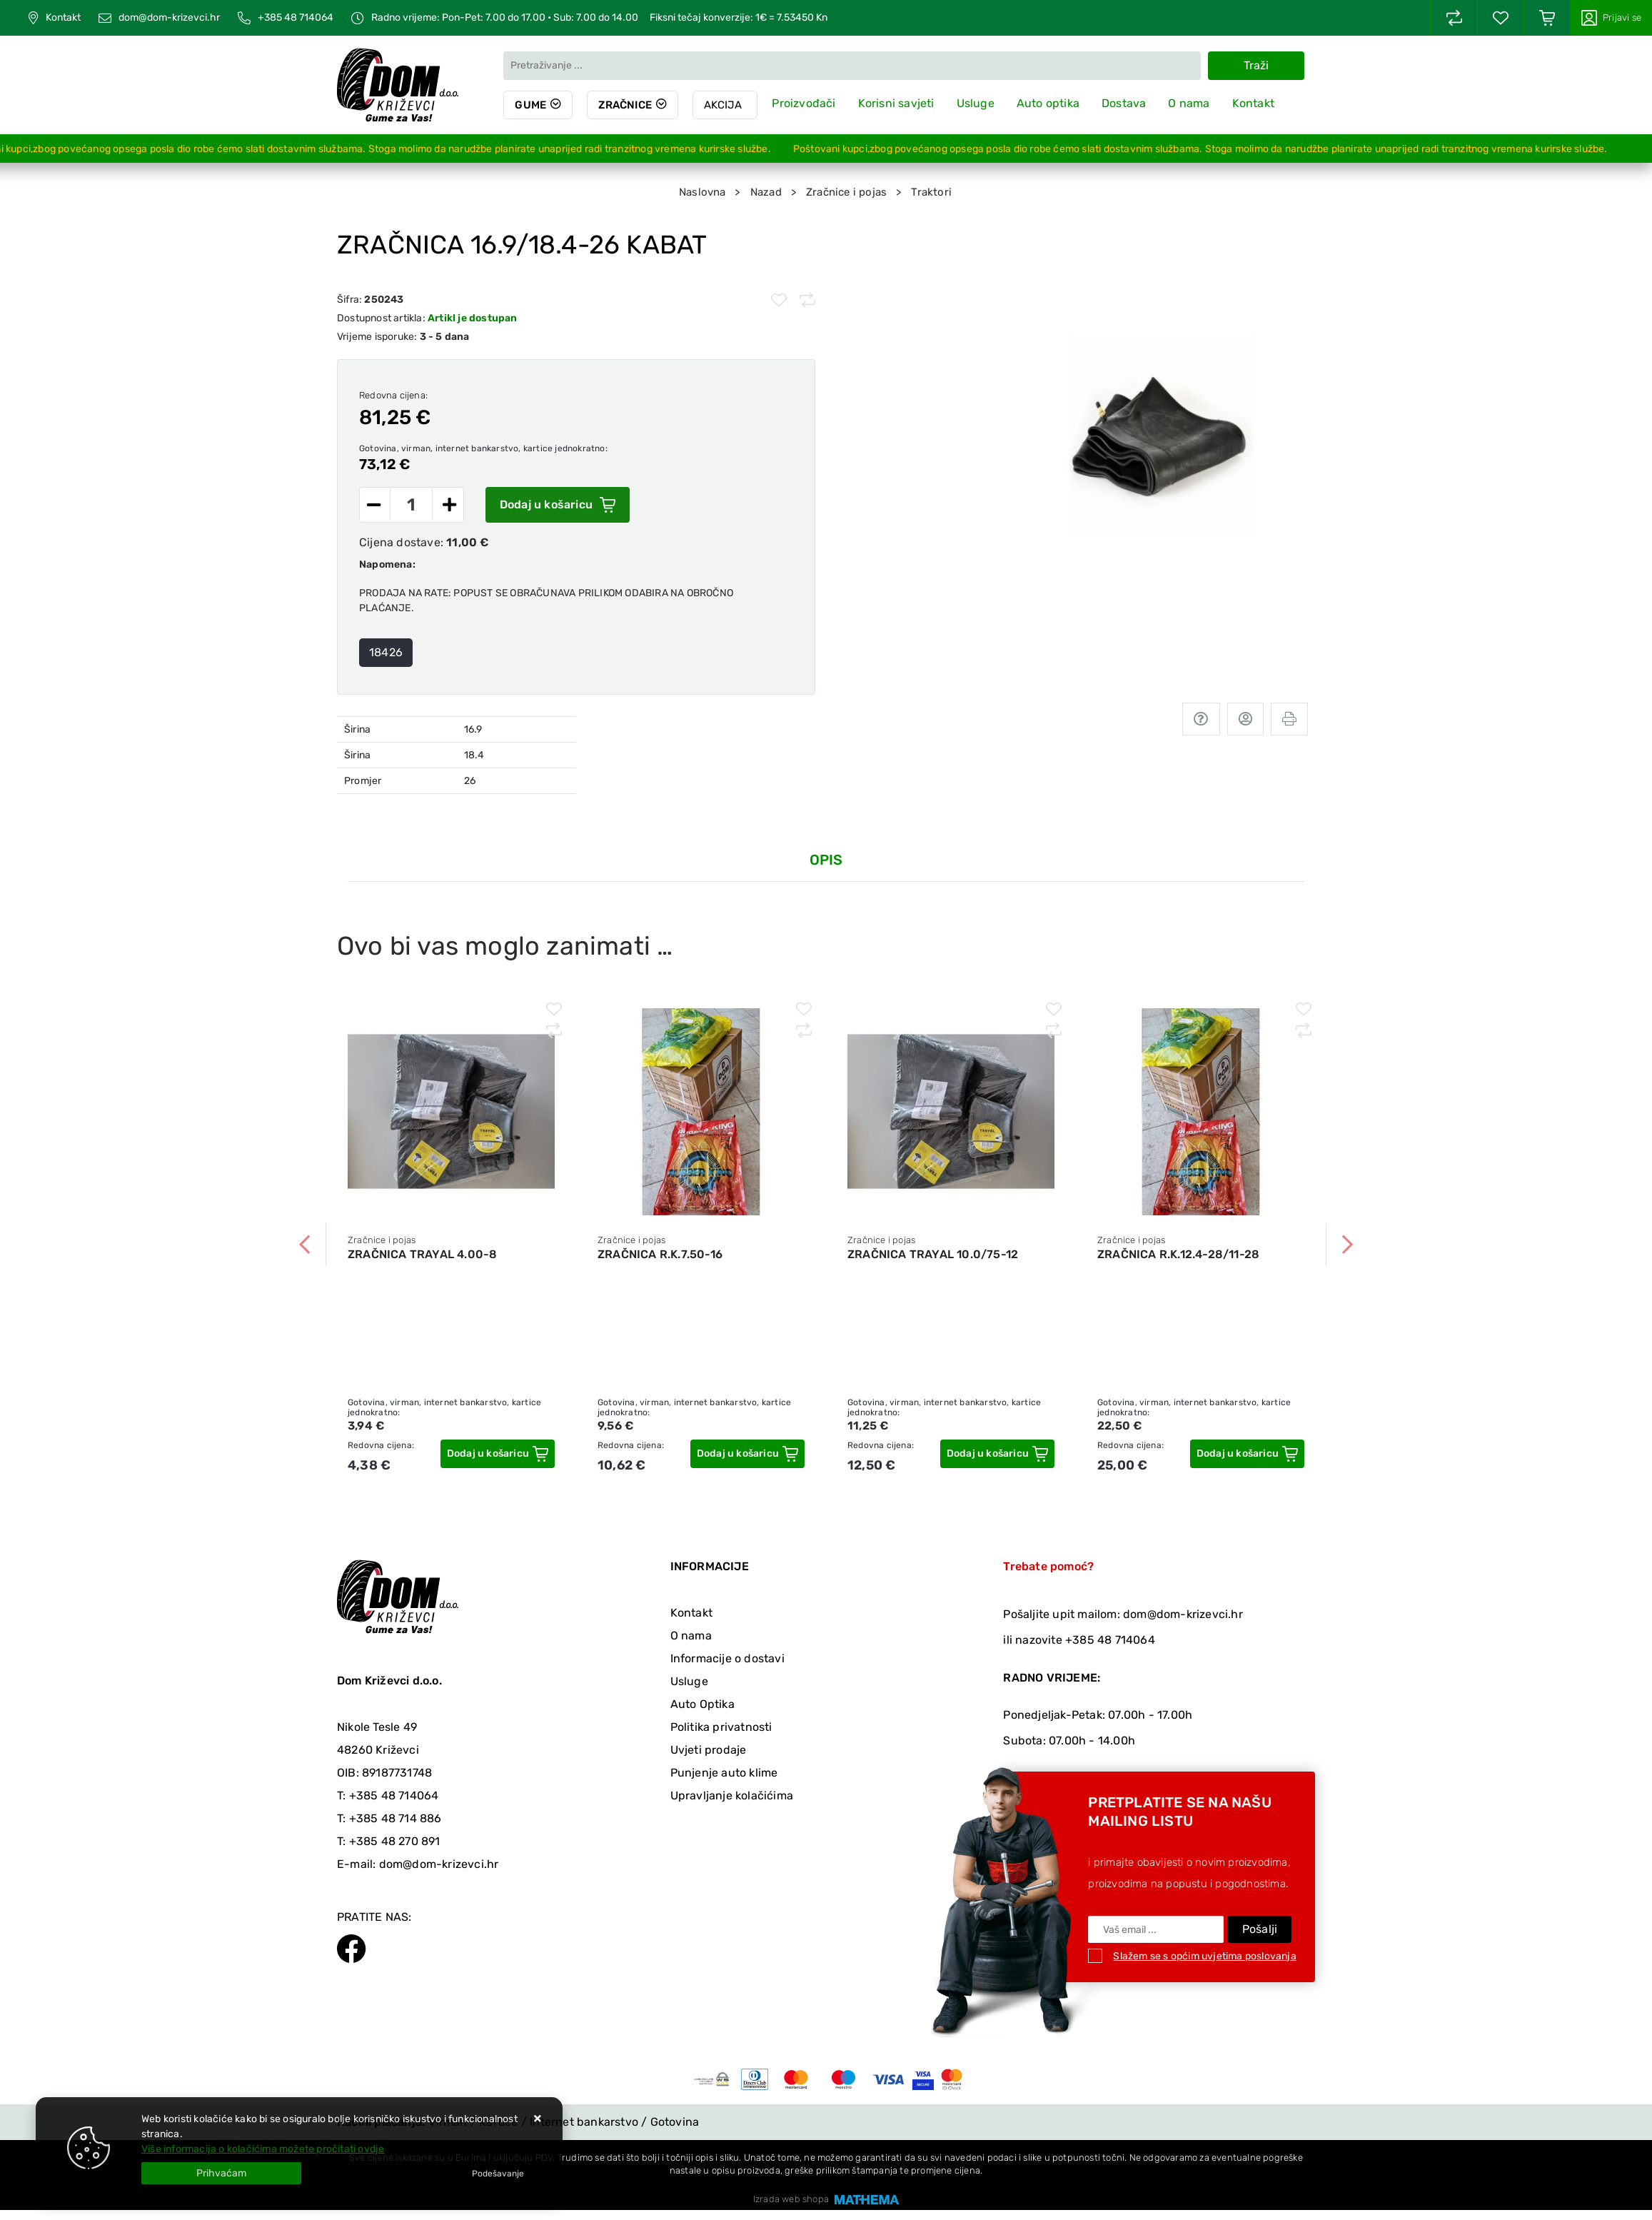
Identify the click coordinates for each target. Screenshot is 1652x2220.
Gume (530, 105)
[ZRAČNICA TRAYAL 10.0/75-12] (997, 1454)
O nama (1188, 103)
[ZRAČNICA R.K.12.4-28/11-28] (1247, 1454)
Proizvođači (803, 103)
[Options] (498, 2174)
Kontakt (63, 18)
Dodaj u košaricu (557, 505)
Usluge (975, 103)
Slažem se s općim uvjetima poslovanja (1204, 1956)
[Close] (221, 2173)
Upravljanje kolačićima (731, 1795)
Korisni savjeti (896, 103)
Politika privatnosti (721, 1727)
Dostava (1124, 103)
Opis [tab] (826, 859)
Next (1347, 1244)
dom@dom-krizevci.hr (169, 18)
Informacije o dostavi (727, 1658)
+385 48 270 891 (394, 1841)
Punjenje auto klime (724, 1772)
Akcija (723, 105)
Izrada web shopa (791, 2199)
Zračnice (625, 105)
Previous (304, 1244)
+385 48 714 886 (395, 1818)
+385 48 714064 (295, 18)
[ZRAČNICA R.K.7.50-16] (747, 1454)
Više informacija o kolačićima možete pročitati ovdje (262, 2149)
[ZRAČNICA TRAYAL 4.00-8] (497, 1454)
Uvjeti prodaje (708, 1750)
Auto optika (1048, 103)
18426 (386, 652)
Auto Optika (702, 1704)
